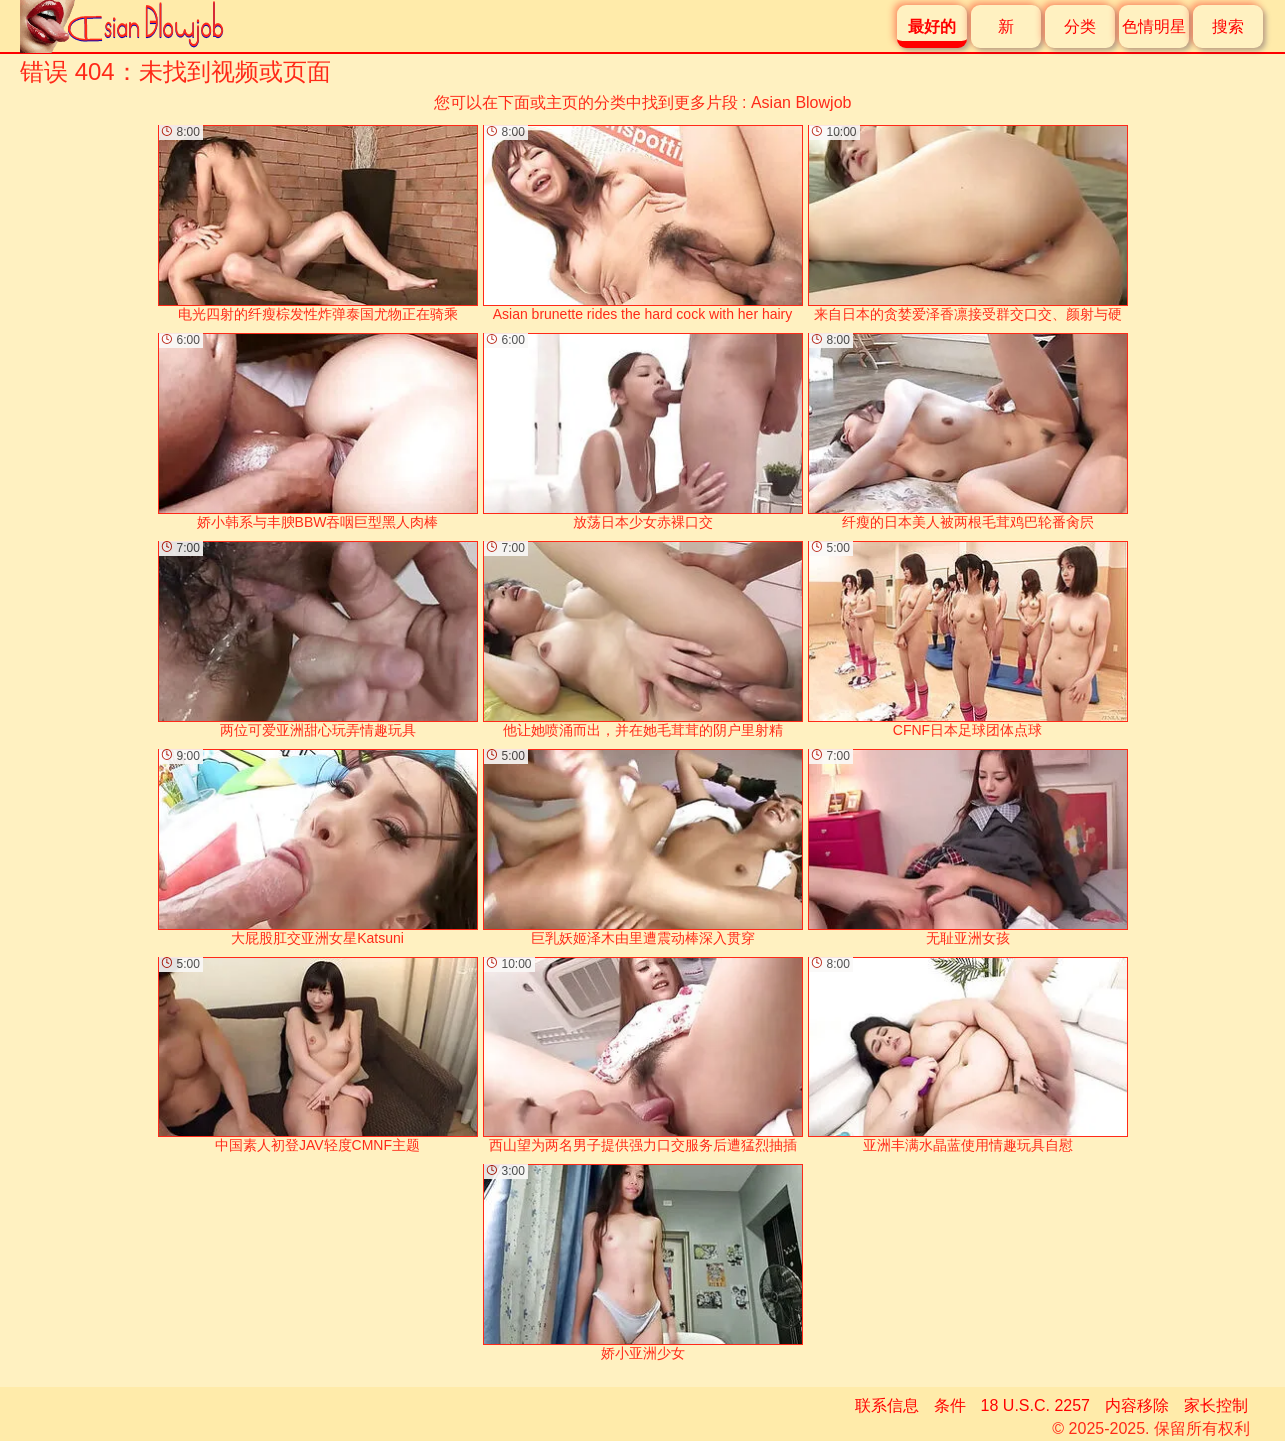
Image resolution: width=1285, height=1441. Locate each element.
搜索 (1228, 26)
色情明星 (1154, 26)
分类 (1080, 26)
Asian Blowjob (801, 102)
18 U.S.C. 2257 (1035, 1405)
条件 (950, 1405)
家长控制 (1216, 1405)
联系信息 (887, 1405)
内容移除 (1137, 1405)
